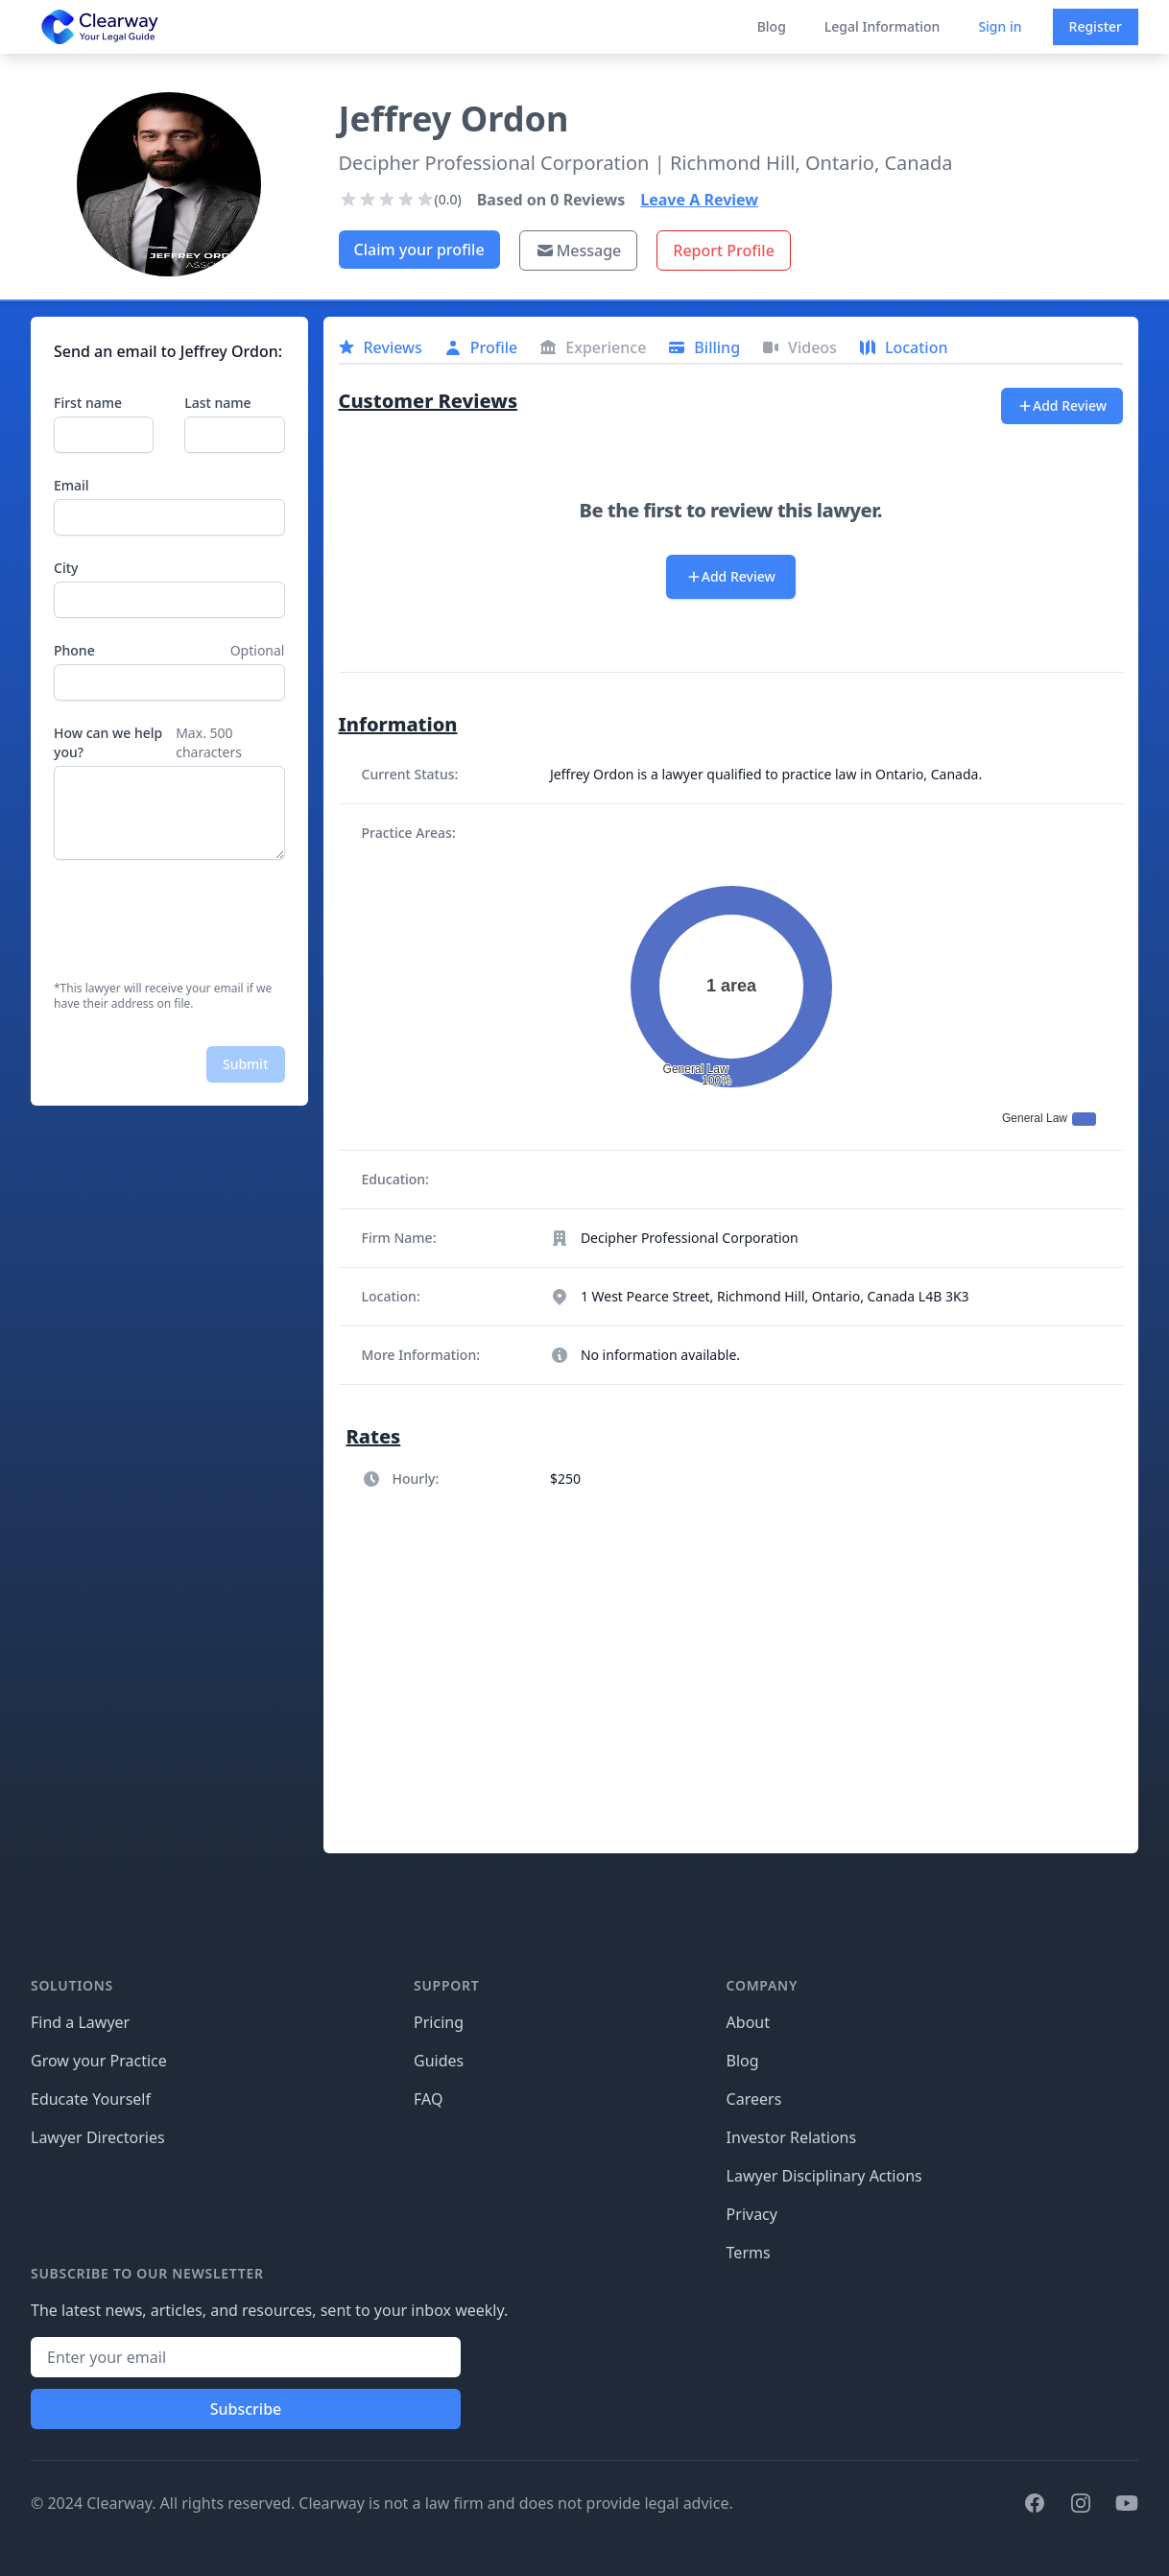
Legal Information (882, 26)
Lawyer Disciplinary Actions (824, 2175)
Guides (439, 2060)
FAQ (428, 2099)
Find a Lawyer (80, 2022)
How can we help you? (108, 742)
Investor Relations (792, 2137)
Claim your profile (419, 249)
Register (1095, 26)
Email (71, 485)
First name (88, 403)
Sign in (999, 26)
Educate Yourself (91, 2099)
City (66, 568)
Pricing (439, 2022)
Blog (771, 26)
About (748, 2022)
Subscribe (246, 2409)
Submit (246, 1064)
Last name (217, 403)
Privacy (752, 2214)
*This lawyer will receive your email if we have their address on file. (163, 996)
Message (579, 250)
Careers (754, 2099)
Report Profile (724, 250)
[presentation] (200, 920)
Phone (74, 650)
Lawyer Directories (98, 2137)
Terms (749, 2252)
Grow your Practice (99, 2060)
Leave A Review (699, 199)
